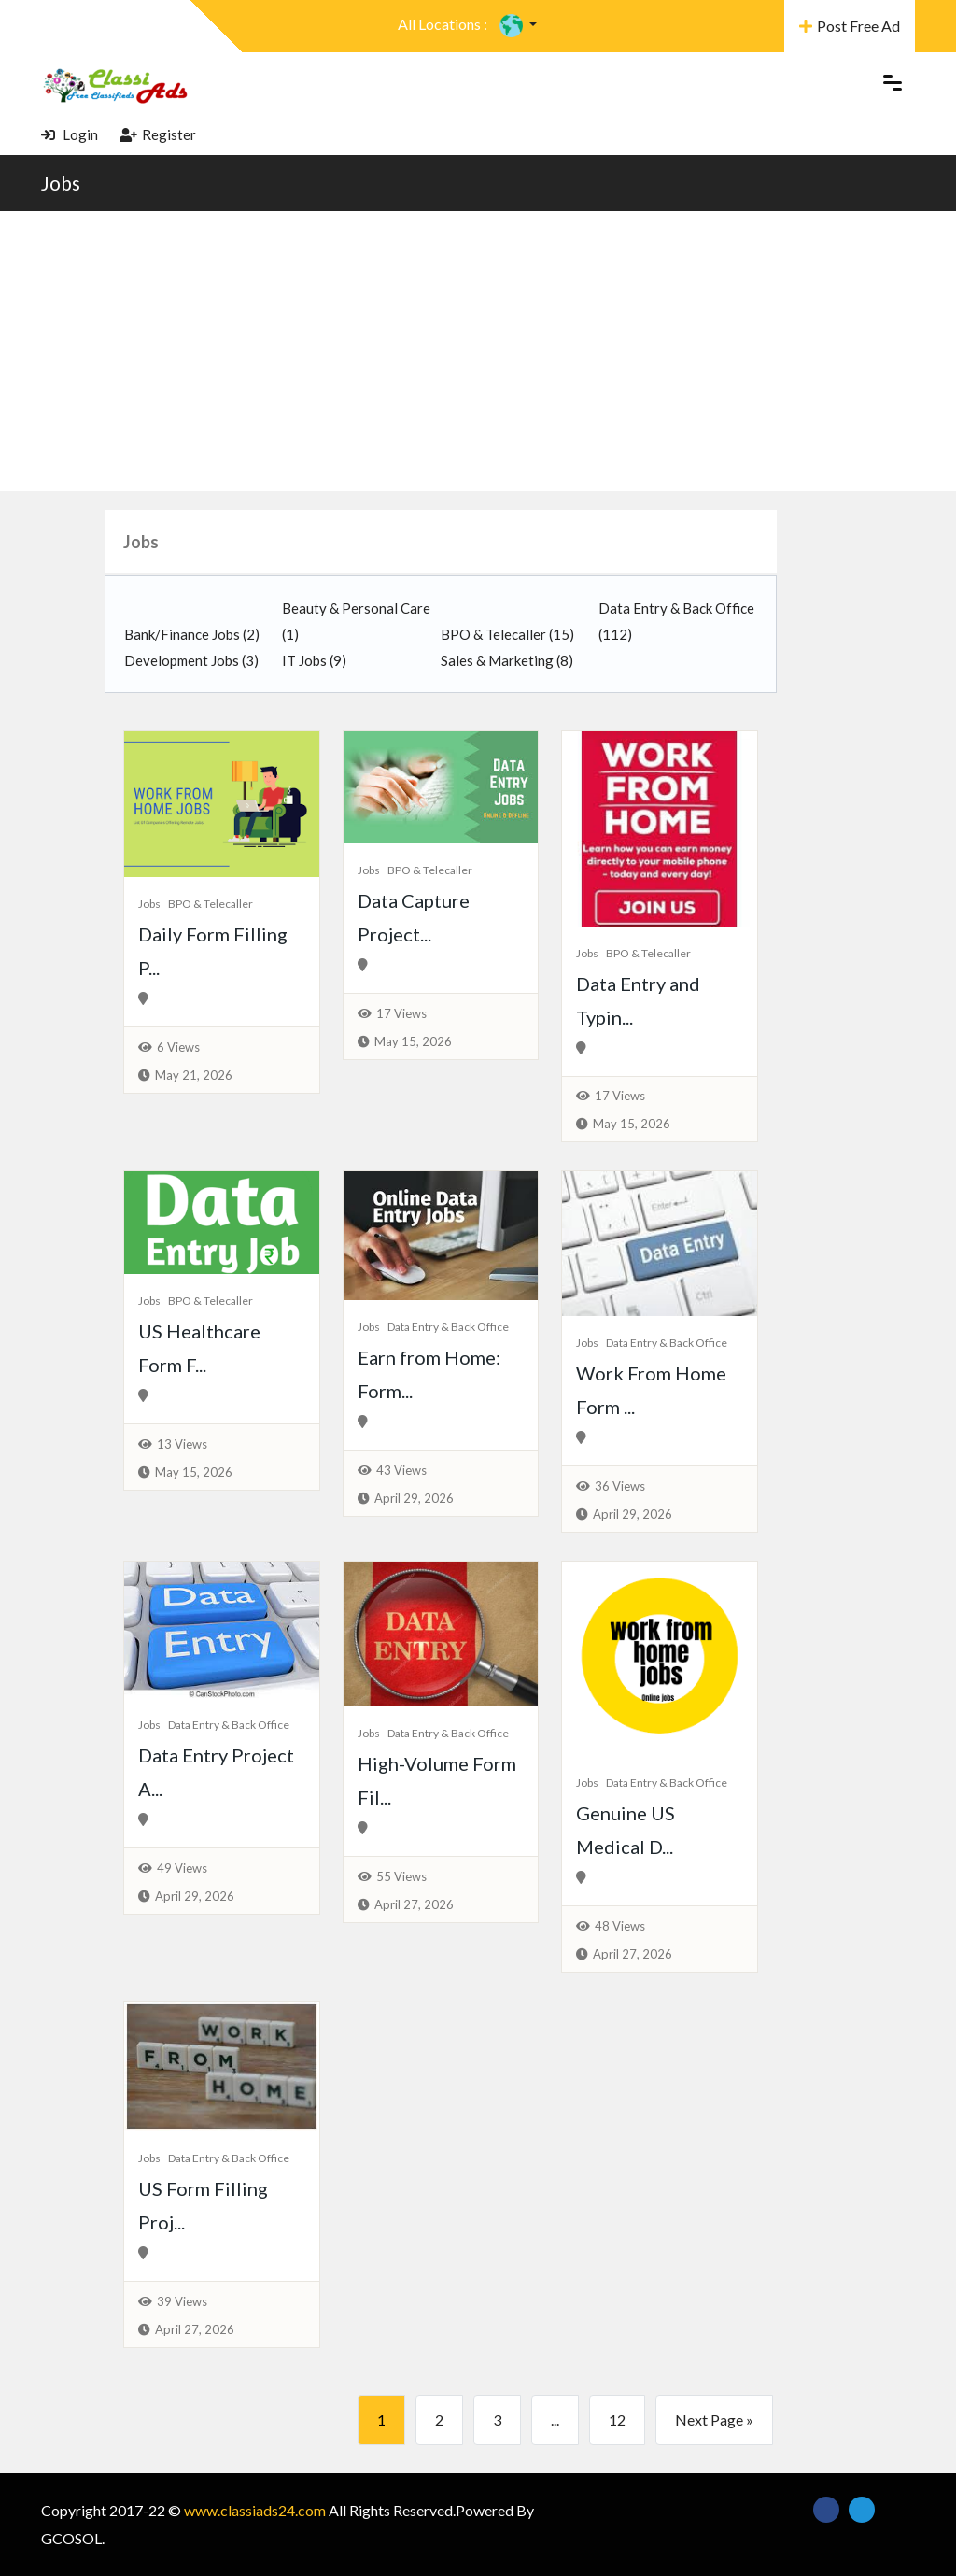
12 (617, 2419)
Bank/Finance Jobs (192, 634)
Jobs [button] (141, 541)
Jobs (60, 182)
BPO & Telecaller (507, 634)
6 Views (178, 1047)
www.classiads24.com (255, 2510)
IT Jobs (314, 660)
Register (158, 134)
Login (69, 134)
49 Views (182, 1868)
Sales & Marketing (507, 660)
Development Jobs (191, 660)
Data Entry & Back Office (448, 1327)
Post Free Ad (849, 26)
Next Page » (714, 2419)
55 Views (401, 1876)
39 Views (182, 2301)
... (555, 2419)
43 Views (401, 1470)
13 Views (182, 1444)
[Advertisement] (478, 351)
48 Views (620, 1925)
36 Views (620, 1486)
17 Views (401, 1013)
